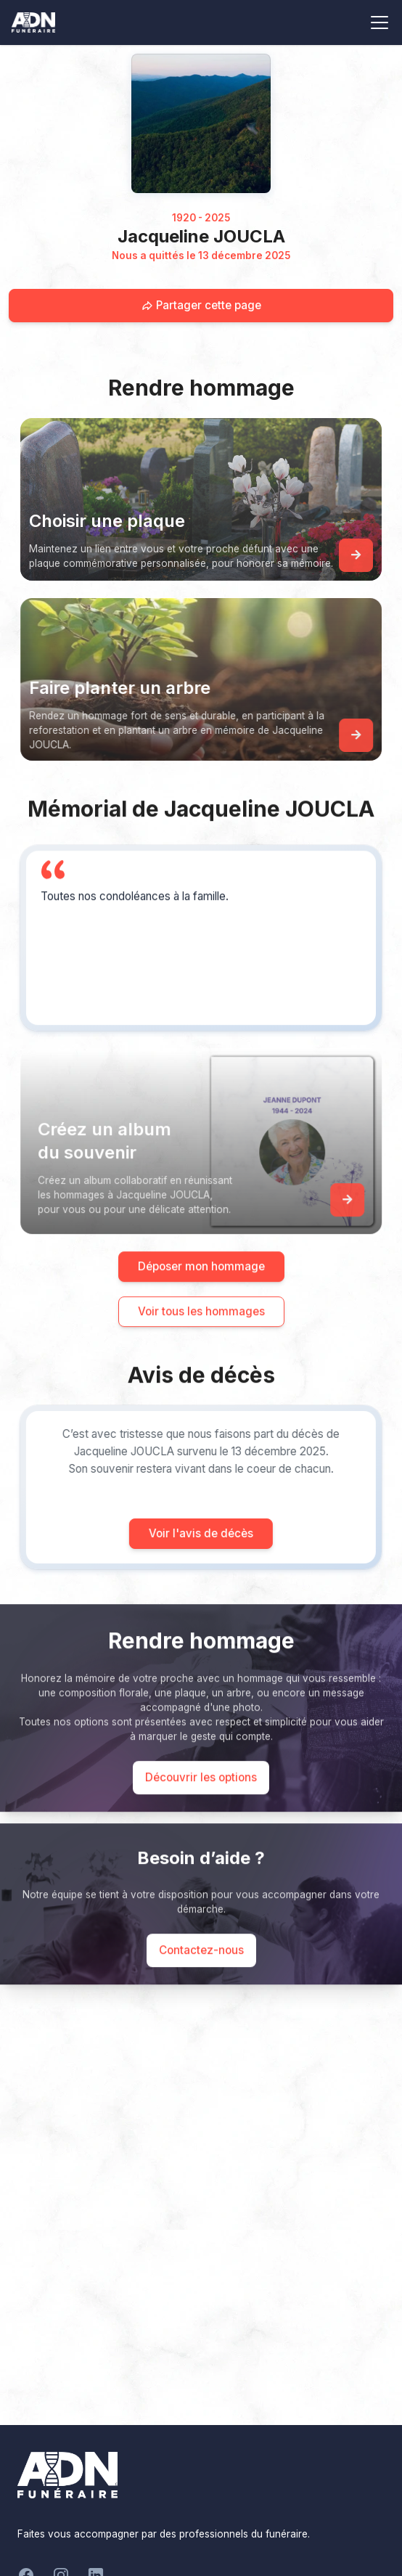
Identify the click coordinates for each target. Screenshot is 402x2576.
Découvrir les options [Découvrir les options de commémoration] (201, 1804)
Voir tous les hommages (201, 1338)
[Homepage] (201, 123)
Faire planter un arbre (146, 687)
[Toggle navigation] (379, 22)
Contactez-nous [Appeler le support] (201, 1977)
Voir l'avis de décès (174, 1533)
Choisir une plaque (107, 520)
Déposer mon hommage (201, 1293)
